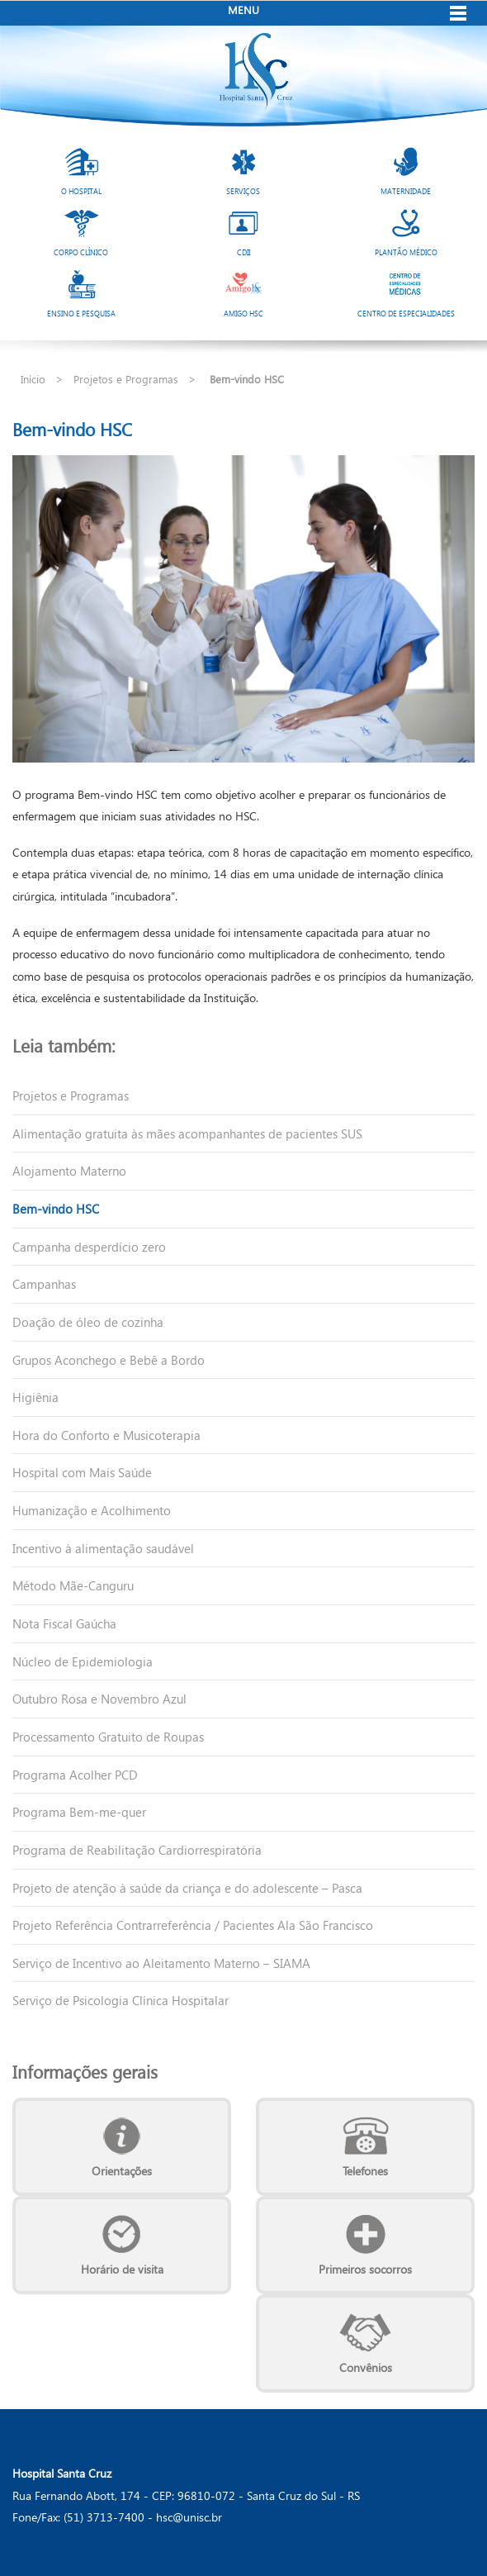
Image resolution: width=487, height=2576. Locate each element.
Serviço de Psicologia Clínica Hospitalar (120, 2000)
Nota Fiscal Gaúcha (64, 1623)
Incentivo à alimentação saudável (103, 1548)
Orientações (122, 2171)
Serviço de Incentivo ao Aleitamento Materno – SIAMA (161, 1963)
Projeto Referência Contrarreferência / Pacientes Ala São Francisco (192, 1925)
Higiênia (35, 1397)
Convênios (365, 2367)
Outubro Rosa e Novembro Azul (99, 1698)
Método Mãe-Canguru (73, 1585)
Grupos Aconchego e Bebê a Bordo (108, 1360)
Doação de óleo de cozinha (87, 1322)
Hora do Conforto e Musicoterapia (106, 1435)
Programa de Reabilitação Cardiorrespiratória (137, 1850)
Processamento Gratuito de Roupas (108, 1736)
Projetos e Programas (125, 379)
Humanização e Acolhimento (91, 1510)
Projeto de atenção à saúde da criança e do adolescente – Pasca (187, 1888)
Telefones (365, 2171)
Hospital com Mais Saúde (82, 1472)
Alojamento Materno (69, 1170)
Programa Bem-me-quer (79, 1812)
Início (33, 379)
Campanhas (44, 1284)
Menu (243, 9)
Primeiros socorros (365, 2269)
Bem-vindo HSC (55, 1208)
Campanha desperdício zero (89, 1246)
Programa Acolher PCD (75, 1774)
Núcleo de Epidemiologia (82, 1661)
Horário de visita (122, 2269)
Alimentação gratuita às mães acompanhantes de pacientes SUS (187, 1133)
